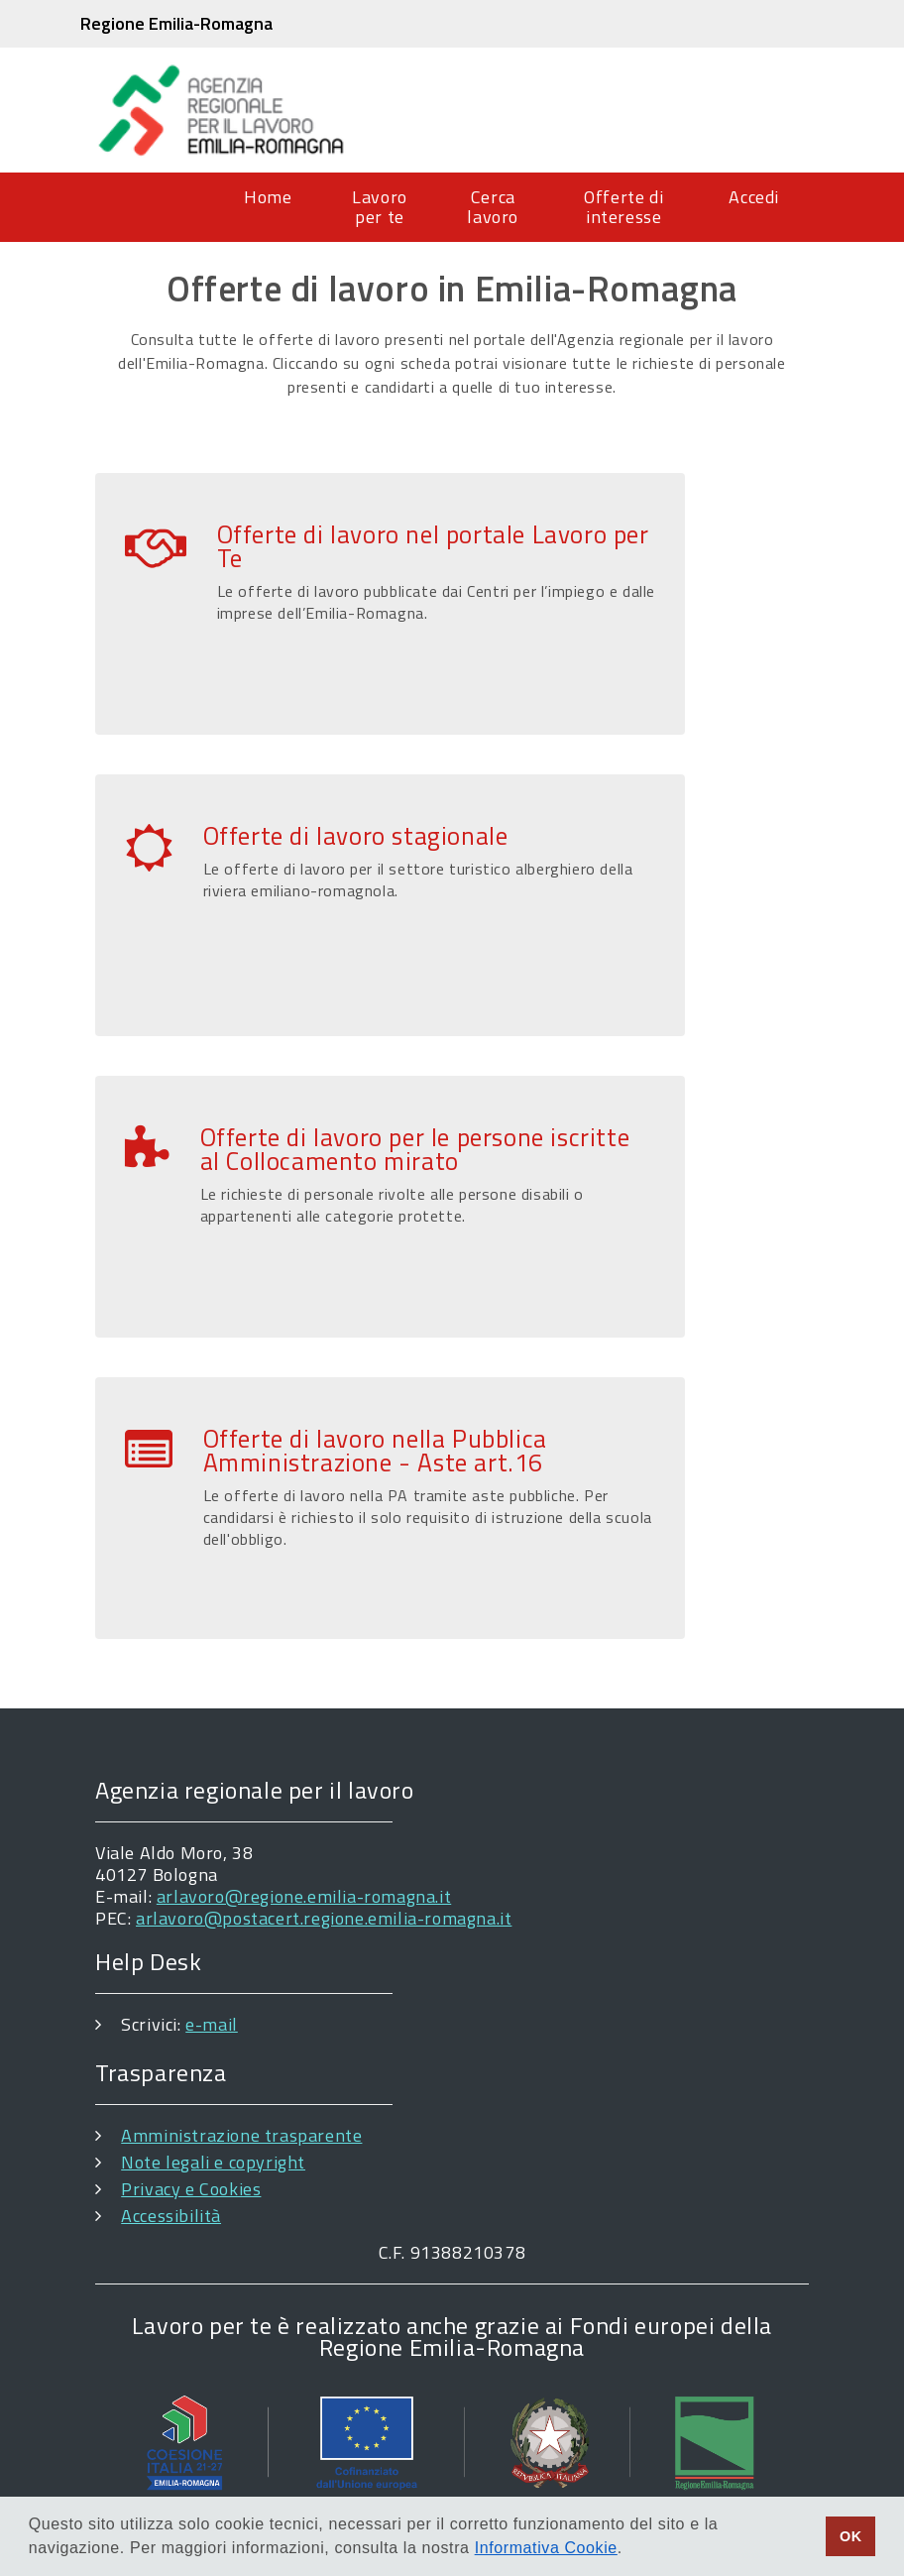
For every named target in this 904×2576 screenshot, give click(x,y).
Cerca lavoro (492, 206)
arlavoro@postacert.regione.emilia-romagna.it (323, 1918)
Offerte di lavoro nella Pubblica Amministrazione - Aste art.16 (375, 1450)
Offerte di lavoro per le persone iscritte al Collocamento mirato (415, 1149)
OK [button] (851, 2536)
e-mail (211, 2024)
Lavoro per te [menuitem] (379, 206)
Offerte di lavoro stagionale (355, 836)
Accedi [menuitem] (754, 196)
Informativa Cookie (546, 2547)
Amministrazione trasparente (241, 2135)
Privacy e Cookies (191, 2188)
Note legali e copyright (213, 2162)
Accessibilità (171, 2215)
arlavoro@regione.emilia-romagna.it (304, 1896)
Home (267, 196)
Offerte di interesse (623, 206)
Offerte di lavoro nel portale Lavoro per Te (433, 546)
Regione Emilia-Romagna (176, 23)
